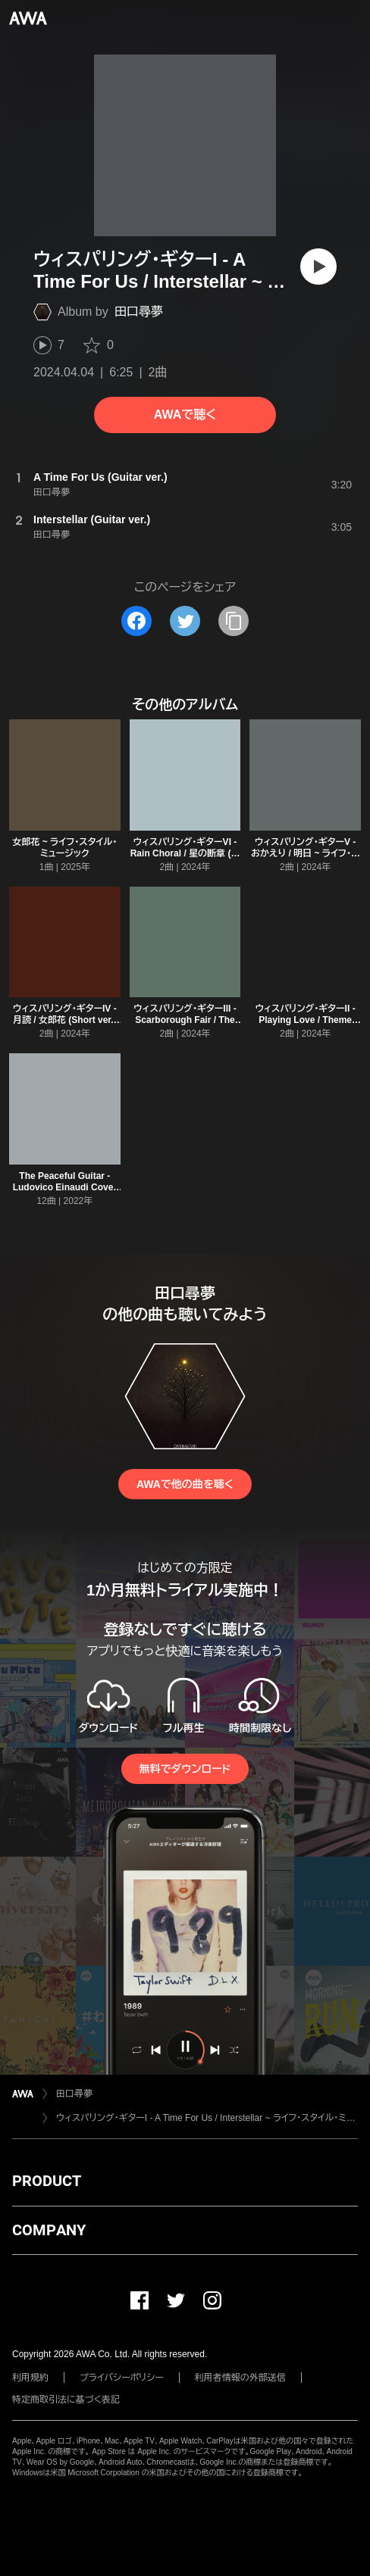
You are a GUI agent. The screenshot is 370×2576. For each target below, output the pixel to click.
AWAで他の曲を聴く (185, 1484)
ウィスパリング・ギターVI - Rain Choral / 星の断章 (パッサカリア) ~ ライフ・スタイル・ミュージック (185, 859)
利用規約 (30, 2377)
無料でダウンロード (185, 1769)
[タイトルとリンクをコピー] (233, 621)
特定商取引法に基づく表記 (66, 2399)
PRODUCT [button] (46, 2181)
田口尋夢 (138, 311)
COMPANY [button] (49, 2230)
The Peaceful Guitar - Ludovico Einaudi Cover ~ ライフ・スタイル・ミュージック (64, 1193)
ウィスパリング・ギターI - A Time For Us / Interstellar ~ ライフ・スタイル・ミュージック (207, 2118)
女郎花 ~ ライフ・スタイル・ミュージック (64, 848)
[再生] (318, 266)
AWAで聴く (185, 414)
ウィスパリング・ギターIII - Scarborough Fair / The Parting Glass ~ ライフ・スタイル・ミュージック (185, 1025)
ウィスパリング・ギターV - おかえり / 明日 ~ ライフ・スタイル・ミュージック (305, 853)
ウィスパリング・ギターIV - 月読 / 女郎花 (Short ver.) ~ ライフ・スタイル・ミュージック (64, 1025)
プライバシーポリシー (122, 2377)
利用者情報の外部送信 (240, 2377)
